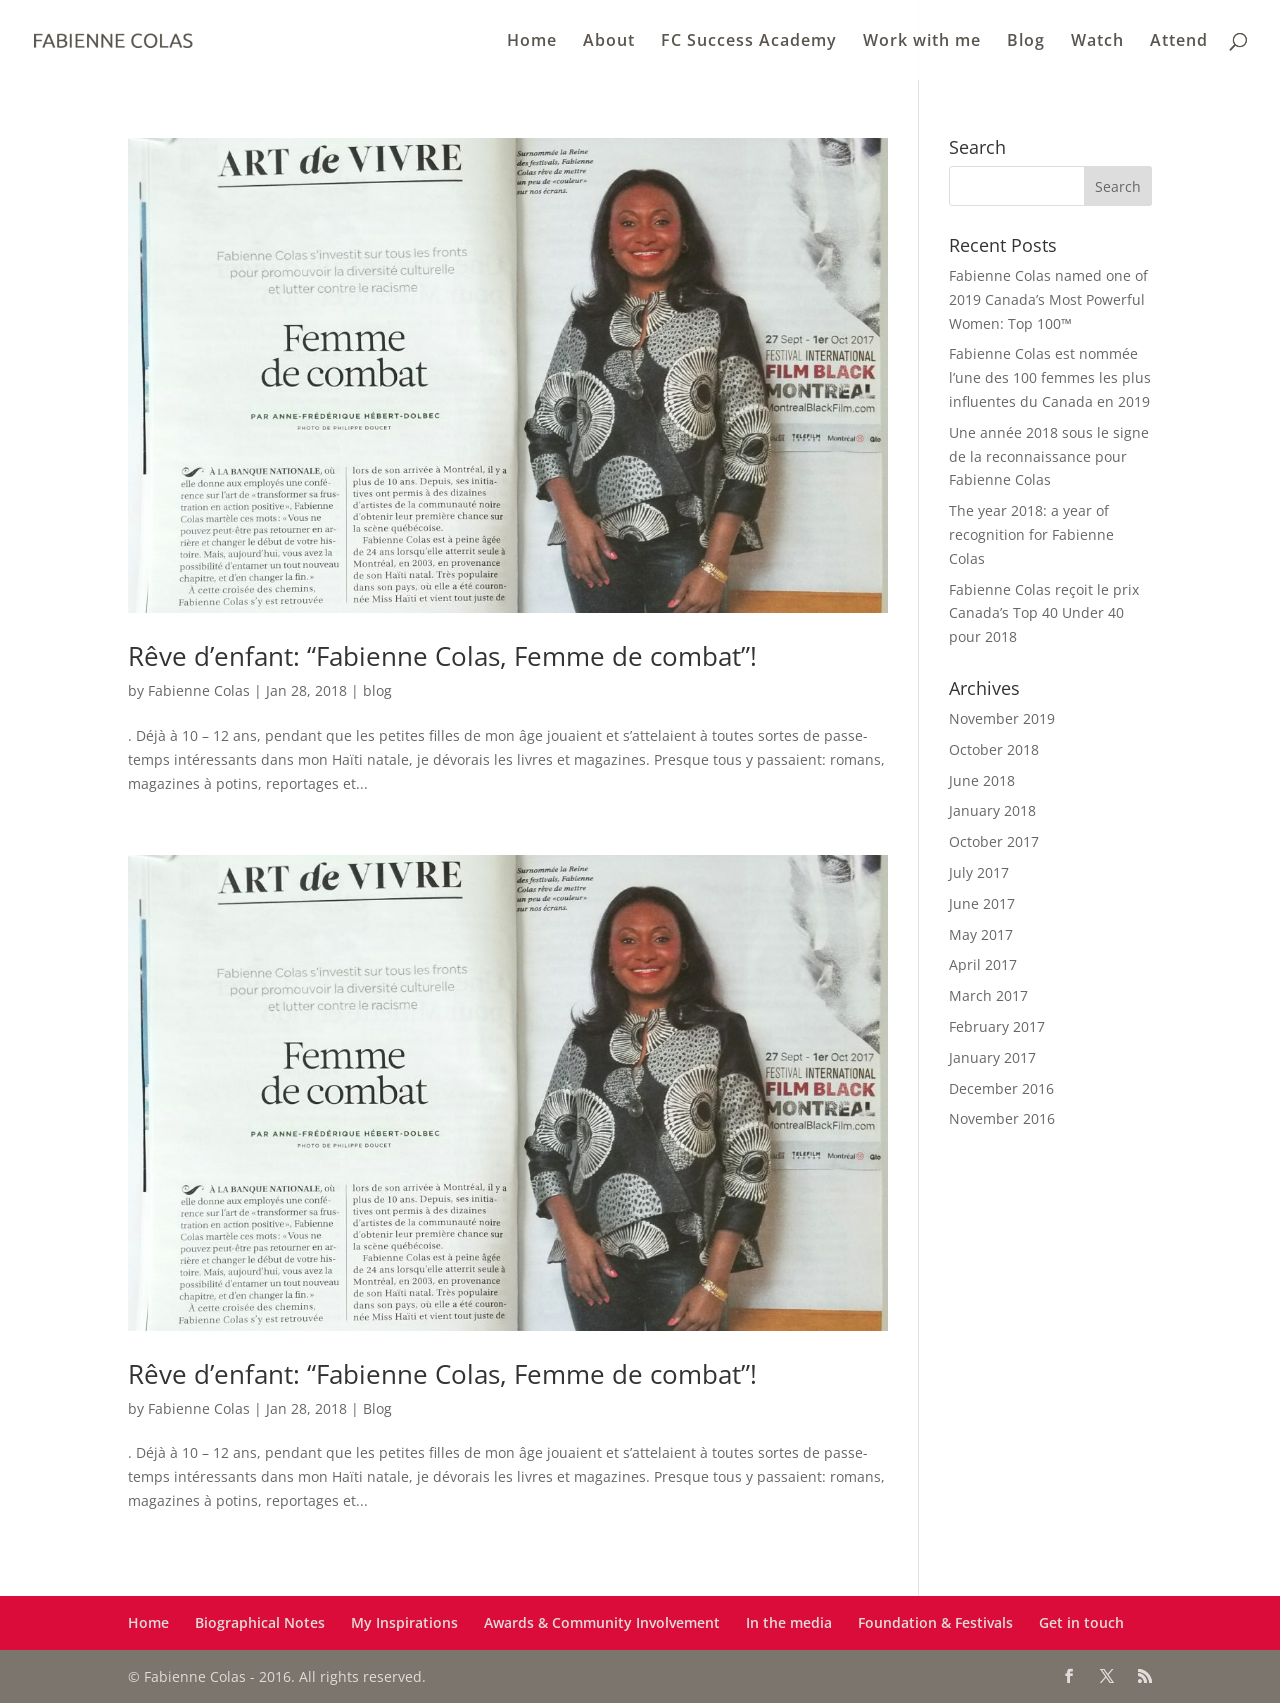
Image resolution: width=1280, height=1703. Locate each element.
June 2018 (982, 780)
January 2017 (992, 1057)
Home (532, 42)
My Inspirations (404, 1622)
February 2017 (997, 1026)
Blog (1026, 42)
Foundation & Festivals (935, 1622)
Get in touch (1081, 1622)
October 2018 (994, 749)
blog (377, 690)
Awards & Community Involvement (602, 1622)
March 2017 (988, 995)
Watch (1097, 42)
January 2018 (992, 810)
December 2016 (1001, 1088)
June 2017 (982, 903)
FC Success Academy (749, 42)
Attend (1179, 42)
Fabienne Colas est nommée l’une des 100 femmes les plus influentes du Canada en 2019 (1050, 377)
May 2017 (981, 934)
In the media (789, 1622)
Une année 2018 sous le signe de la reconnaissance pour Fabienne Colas (1049, 456)
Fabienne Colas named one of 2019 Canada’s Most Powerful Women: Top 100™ (1048, 299)
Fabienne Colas (199, 690)
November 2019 (1002, 718)
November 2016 (1002, 1118)
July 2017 (979, 872)
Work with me (922, 42)
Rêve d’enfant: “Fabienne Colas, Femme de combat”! (442, 656)
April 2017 (983, 964)
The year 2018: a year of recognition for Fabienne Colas (1031, 534)
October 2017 (994, 841)
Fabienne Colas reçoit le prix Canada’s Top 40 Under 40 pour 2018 (1044, 613)
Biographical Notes (260, 1622)
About (609, 42)
